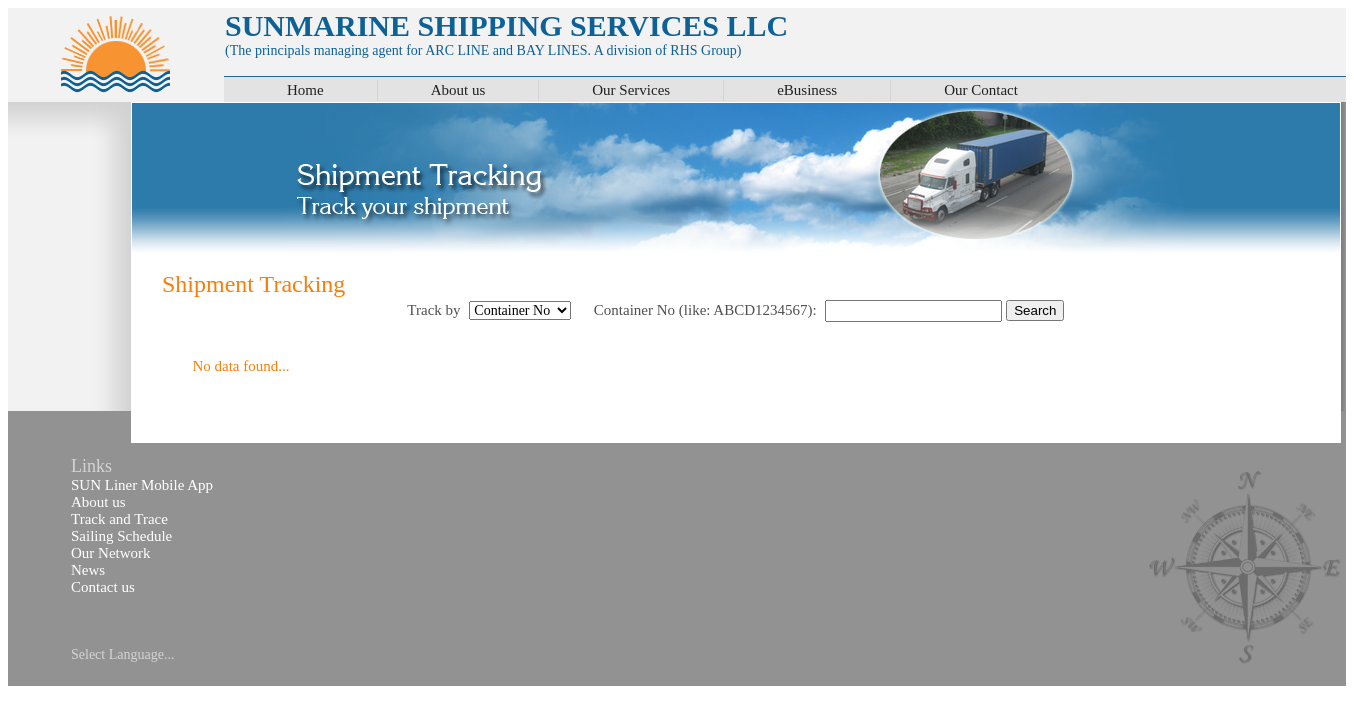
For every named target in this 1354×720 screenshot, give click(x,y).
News (88, 570)
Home (305, 90)
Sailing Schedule (121, 536)
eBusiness (807, 90)
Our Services (631, 90)
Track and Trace (119, 519)
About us (458, 90)
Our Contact (981, 90)
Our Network (111, 553)
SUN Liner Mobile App (142, 485)
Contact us (103, 587)
